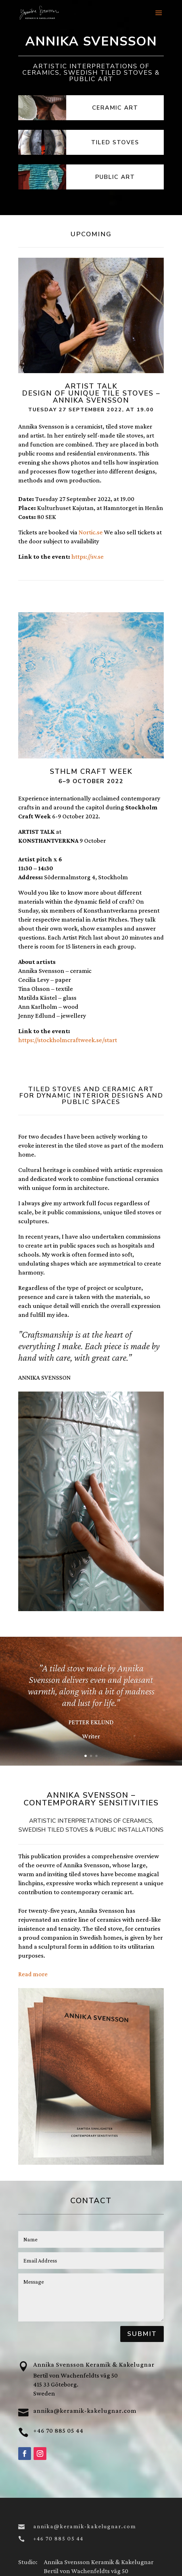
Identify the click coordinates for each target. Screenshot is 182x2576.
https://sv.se (87, 556)
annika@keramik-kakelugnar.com (85, 2410)
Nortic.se (91, 532)
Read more (33, 1974)
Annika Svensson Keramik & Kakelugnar (93, 2364)
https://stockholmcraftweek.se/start (67, 1039)
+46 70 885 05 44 (58, 2430)
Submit (142, 2333)
